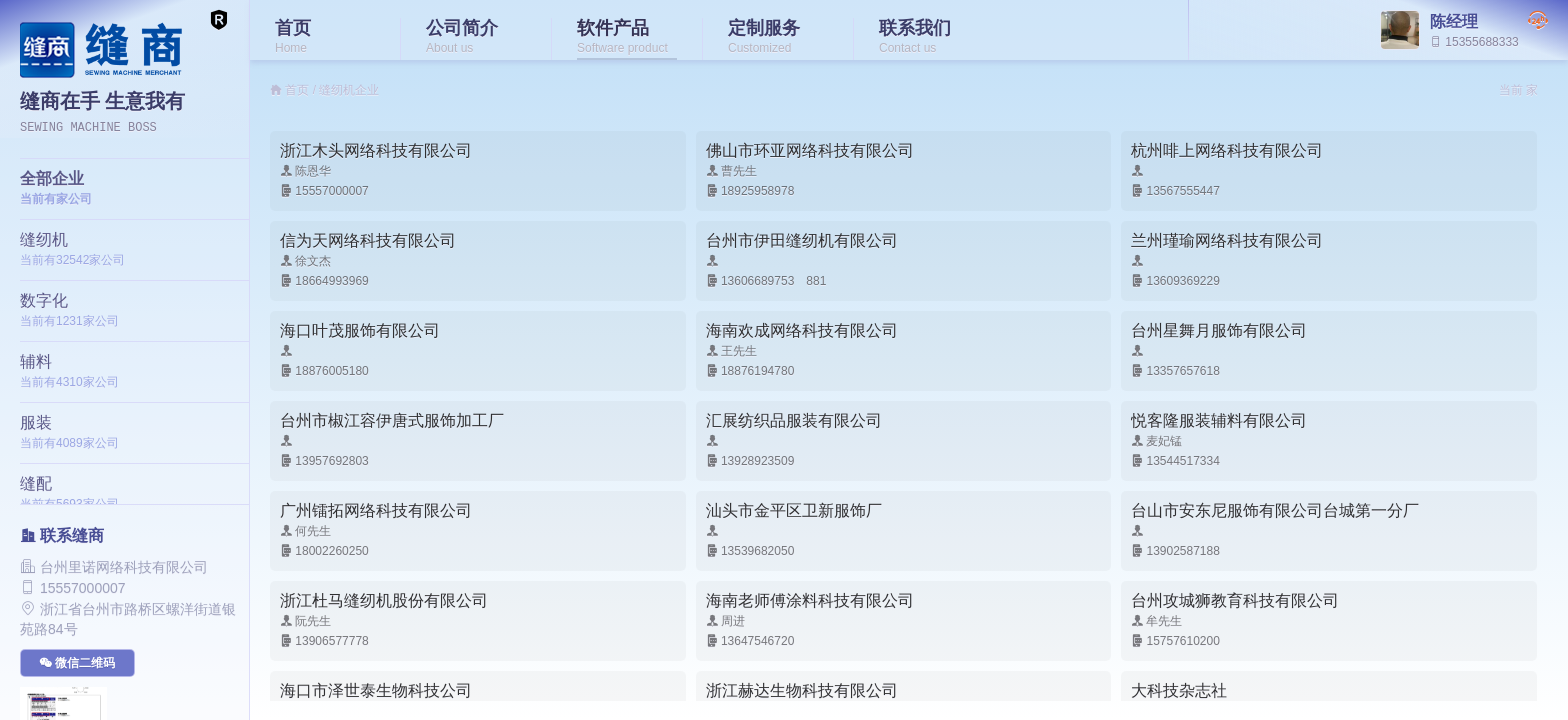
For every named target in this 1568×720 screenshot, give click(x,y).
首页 (297, 90)
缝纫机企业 (349, 90)
